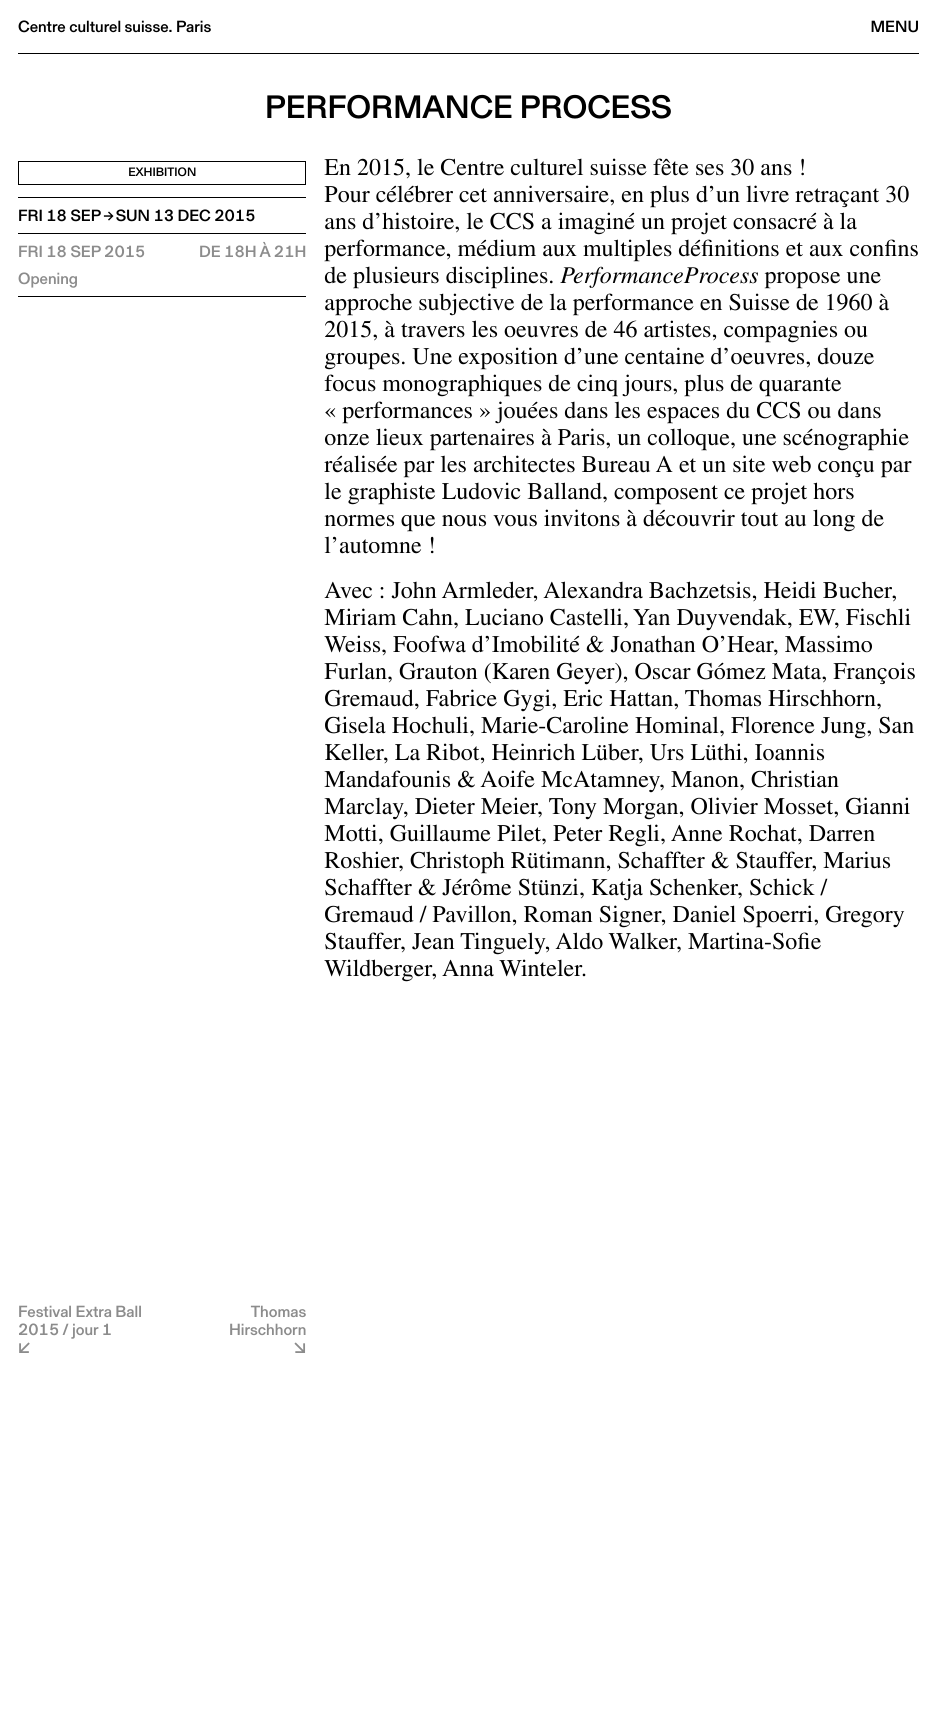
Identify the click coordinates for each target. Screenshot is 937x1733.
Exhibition (162, 172)
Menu (895, 26)
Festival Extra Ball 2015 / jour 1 (80, 1320)
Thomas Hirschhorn (267, 1320)
